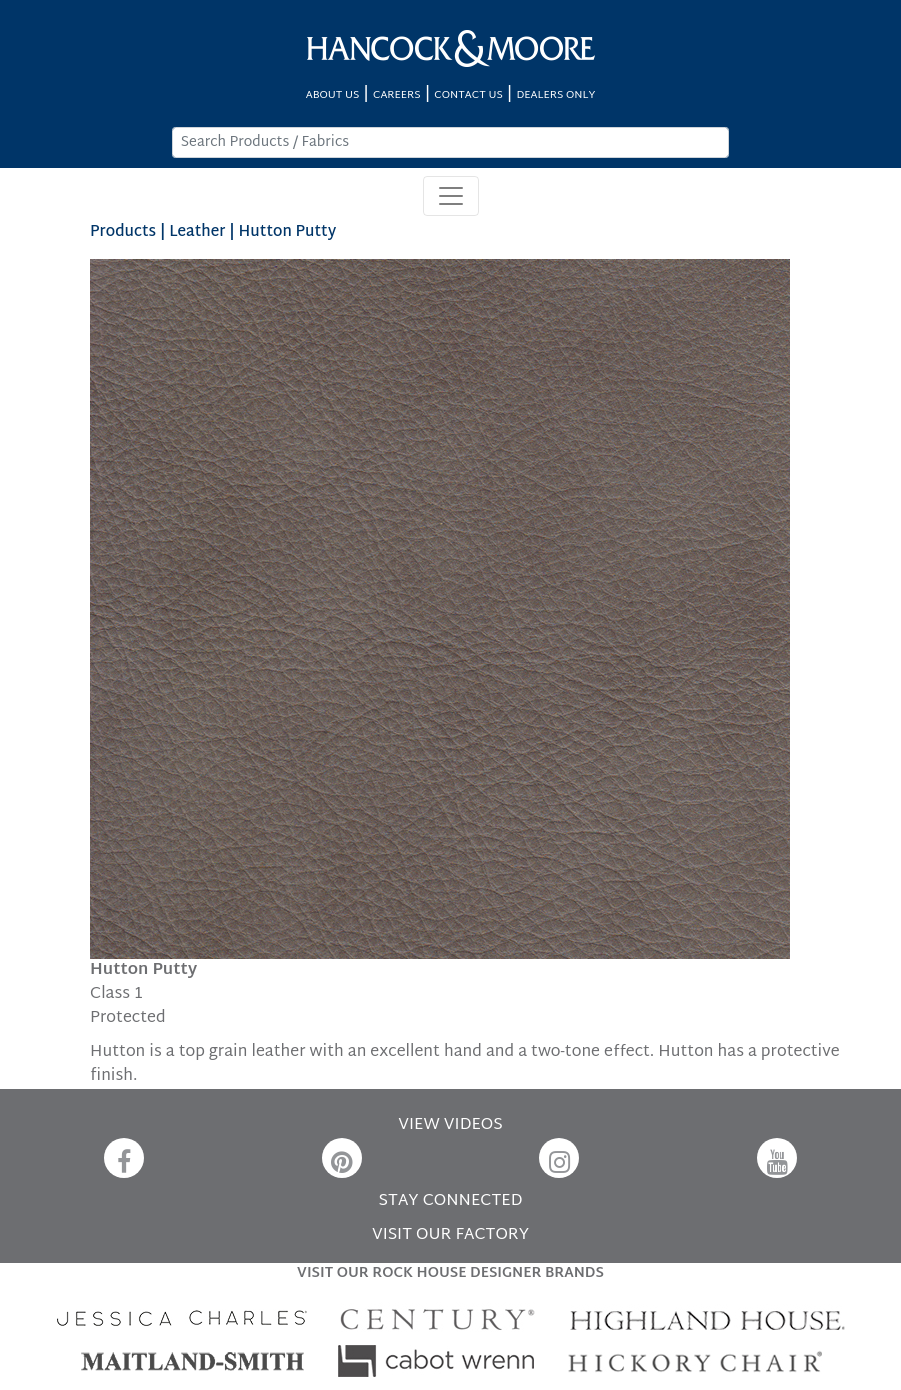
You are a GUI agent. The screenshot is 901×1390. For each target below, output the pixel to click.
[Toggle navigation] (451, 196)
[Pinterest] (342, 1158)
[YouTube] (777, 1158)
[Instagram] (559, 1158)
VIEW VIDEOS (450, 1125)
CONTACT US (468, 95)
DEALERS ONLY (555, 95)
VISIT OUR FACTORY (450, 1235)
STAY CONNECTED (451, 1201)
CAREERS (397, 95)
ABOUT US (333, 95)
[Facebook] (124, 1158)
